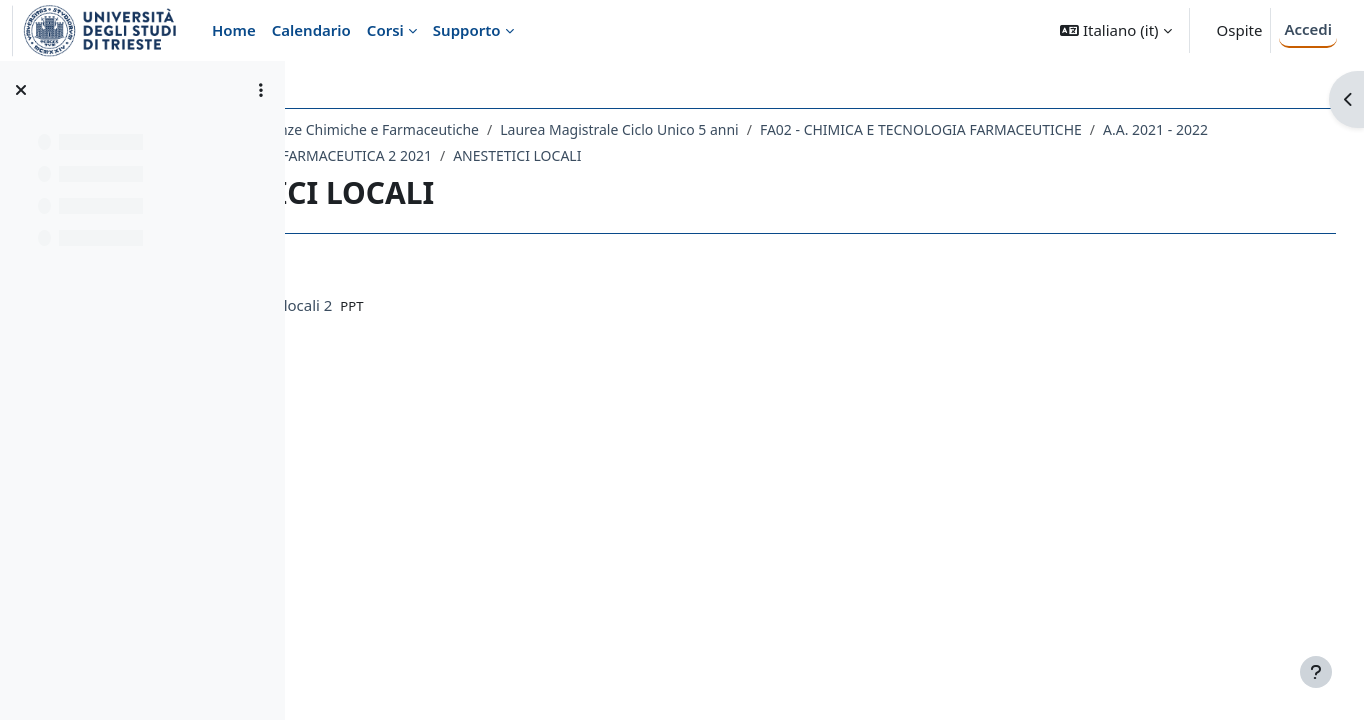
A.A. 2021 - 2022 (397, 155)
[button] (1115, 30)
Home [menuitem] (234, 30)
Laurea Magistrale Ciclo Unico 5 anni (798, 129)
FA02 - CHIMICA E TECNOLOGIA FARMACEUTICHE (1099, 129)
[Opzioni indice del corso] (261, 90)
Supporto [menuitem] (467, 30)
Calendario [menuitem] (311, 30)
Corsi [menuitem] (385, 30)
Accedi (1308, 29)
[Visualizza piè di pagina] (1316, 672)
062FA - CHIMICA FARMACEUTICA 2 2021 (603, 155)
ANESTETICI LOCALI (822, 155)
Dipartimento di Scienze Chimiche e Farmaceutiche (490, 129)
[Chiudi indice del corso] (21, 90)
